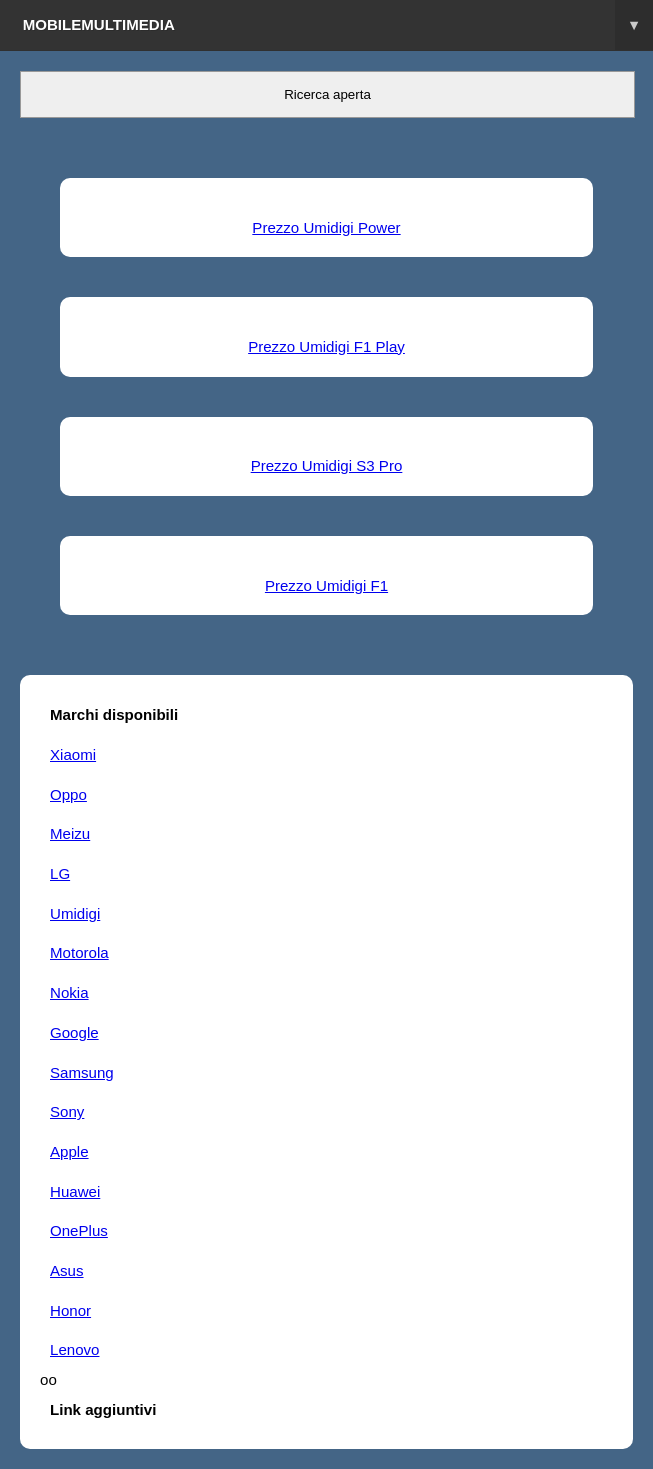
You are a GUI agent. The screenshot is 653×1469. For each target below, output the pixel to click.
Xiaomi (73, 754)
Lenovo (74, 1349)
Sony (67, 1111)
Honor (70, 1310)
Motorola (79, 952)
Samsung (82, 1072)
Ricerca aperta (327, 94)
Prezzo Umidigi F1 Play (326, 346)
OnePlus (79, 1230)
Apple (69, 1151)
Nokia (69, 992)
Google (74, 1032)
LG (60, 873)
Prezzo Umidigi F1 (326, 585)
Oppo (68, 794)
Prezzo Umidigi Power (326, 227)
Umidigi (75, 913)
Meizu (70, 833)
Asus (67, 1270)
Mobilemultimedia (338, 25)
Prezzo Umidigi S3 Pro (327, 465)
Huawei (75, 1191)
